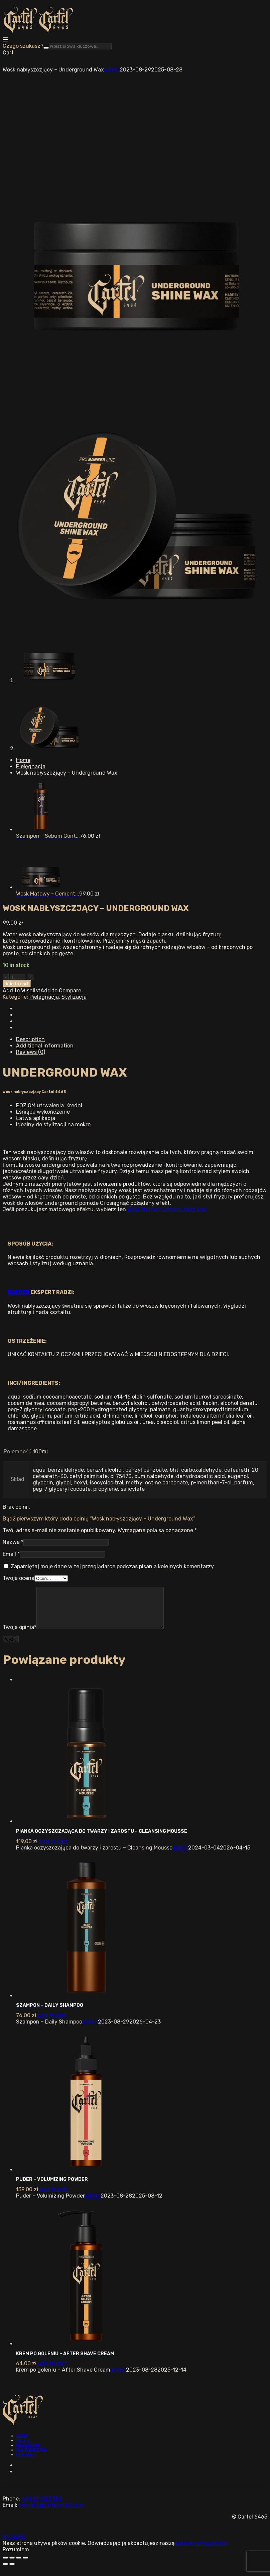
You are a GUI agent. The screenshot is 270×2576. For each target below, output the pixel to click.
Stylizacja (74, 997)
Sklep (22, 2448)
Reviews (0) (30, 1052)
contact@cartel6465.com (51, 2513)
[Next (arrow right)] (12, 2572)
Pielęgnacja (30, 766)
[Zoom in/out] (25, 2566)
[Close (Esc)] (5, 2566)
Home (23, 760)
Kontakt (26, 2462)
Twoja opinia (19, 1635)
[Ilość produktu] (17, 977)
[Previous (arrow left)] (5, 2572)
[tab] (141, 1039)
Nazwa (13, 1542)
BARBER (18, 1292)
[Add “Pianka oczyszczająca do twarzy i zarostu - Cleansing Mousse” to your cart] (53, 1849)
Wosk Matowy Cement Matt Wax (167, 1209)
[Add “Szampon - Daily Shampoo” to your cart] (51, 2023)
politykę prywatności (202, 2551)
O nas (22, 2443)
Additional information (45, 1045)
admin (112, 69)
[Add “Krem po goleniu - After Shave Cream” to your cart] (52, 2371)
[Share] (12, 2566)
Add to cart (16, 983)
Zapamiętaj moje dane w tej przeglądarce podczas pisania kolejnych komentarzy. (113, 1566)
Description (30, 1039)
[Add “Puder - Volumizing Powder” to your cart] (53, 2197)
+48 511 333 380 (41, 2507)
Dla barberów (31, 2457)
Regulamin (28, 2453)
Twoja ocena (18, 1578)
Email (11, 1554)
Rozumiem (16, 2557)
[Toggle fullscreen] (18, 2566)
